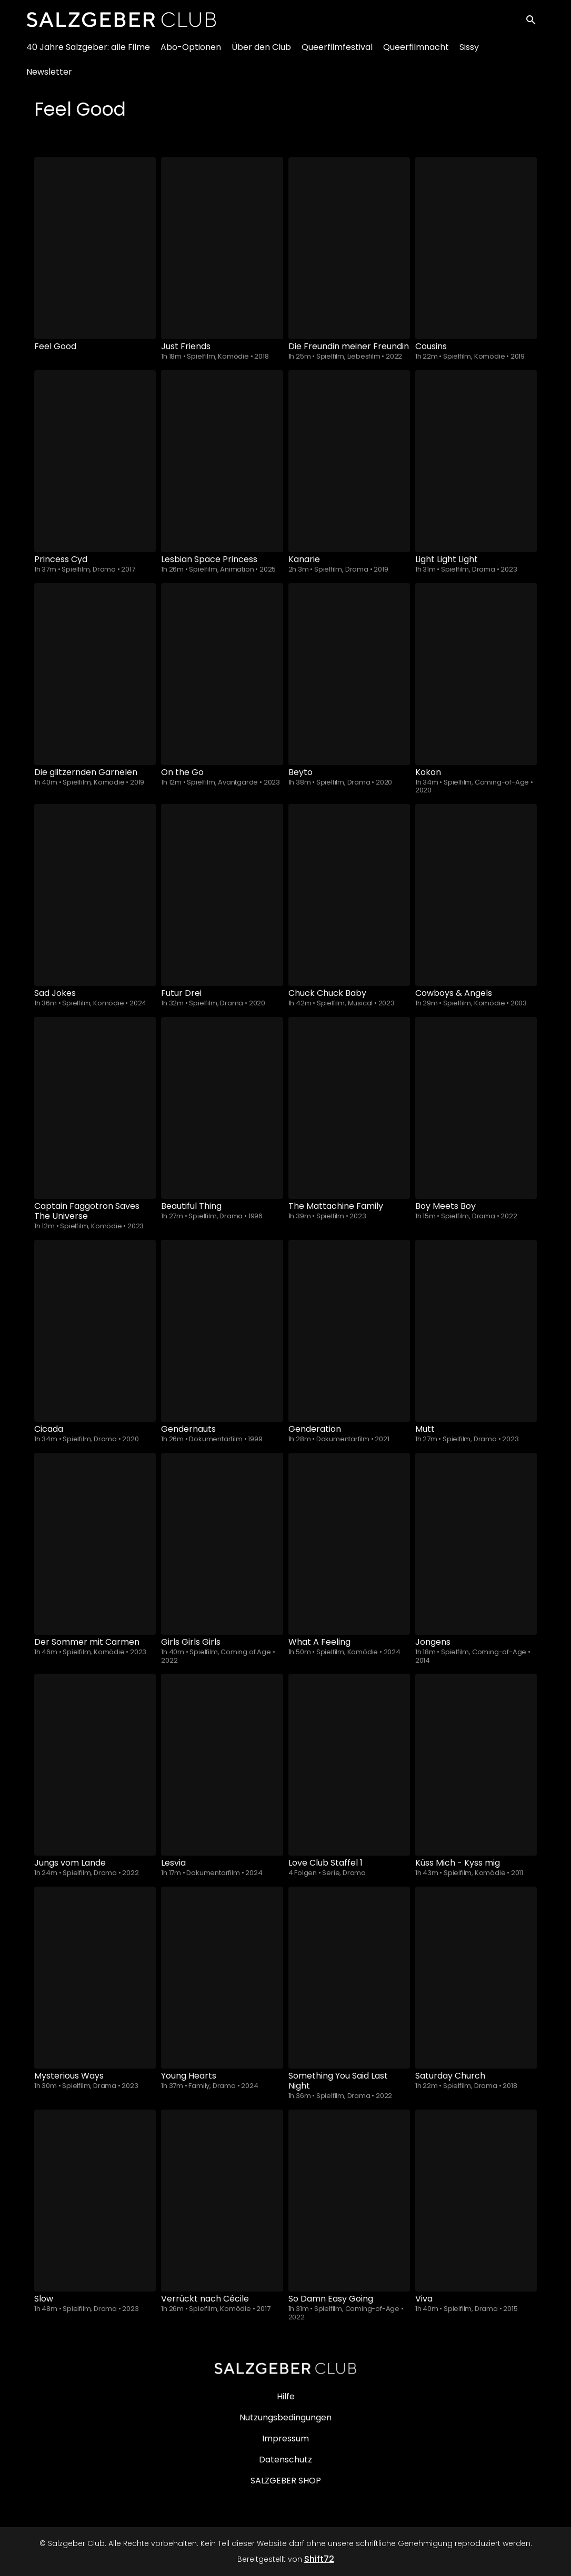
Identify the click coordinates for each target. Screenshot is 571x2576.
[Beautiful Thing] (222, 1108)
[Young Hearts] (222, 1978)
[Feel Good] (95, 248)
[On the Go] (222, 674)
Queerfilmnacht (416, 53)
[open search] (535, 22)
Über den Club (261, 53)
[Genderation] (349, 1331)
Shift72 (319, 2559)
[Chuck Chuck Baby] (349, 895)
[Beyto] (349, 674)
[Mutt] (476, 1331)
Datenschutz (285, 2459)
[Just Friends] (222, 248)
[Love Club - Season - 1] (349, 1765)
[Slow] (95, 2201)
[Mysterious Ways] (95, 1978)
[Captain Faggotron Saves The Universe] (95, 1108)
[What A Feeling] (349, 1544)
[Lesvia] (222, 1765)
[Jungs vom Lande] (95, 1765)
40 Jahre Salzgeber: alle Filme (88, 53)
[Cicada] (95, 1331)
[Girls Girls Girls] (222, 1544)
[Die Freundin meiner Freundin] (349, 248)
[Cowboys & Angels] (476, 895)
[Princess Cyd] (95, 461)
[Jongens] (476, 1544)
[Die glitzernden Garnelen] (95, 674)
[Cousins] (476, 248)
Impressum (285, 2438)
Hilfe (286, 2396)
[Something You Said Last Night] (349, 1978)
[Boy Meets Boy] (476, 1108)
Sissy (469, 53)
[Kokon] (476, 674)
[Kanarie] (349, 461)
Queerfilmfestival (337, 53)
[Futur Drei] (222, 895)
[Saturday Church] (476, 1978)
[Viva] (476, 2201)
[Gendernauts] (222, 1331)
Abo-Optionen (191, 53)
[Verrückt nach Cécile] (222, 2201)
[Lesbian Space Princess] (222, 461)
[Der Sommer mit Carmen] (95, 1544)
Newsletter (49, 78)
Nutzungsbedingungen (285, 2417)
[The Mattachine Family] (349, 1108)
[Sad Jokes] (95, 895)
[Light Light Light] (476, 461)
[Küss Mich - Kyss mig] (476, 1765)
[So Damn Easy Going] (349, 2201)
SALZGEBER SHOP (286, 2481)
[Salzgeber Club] (285, 2368)
